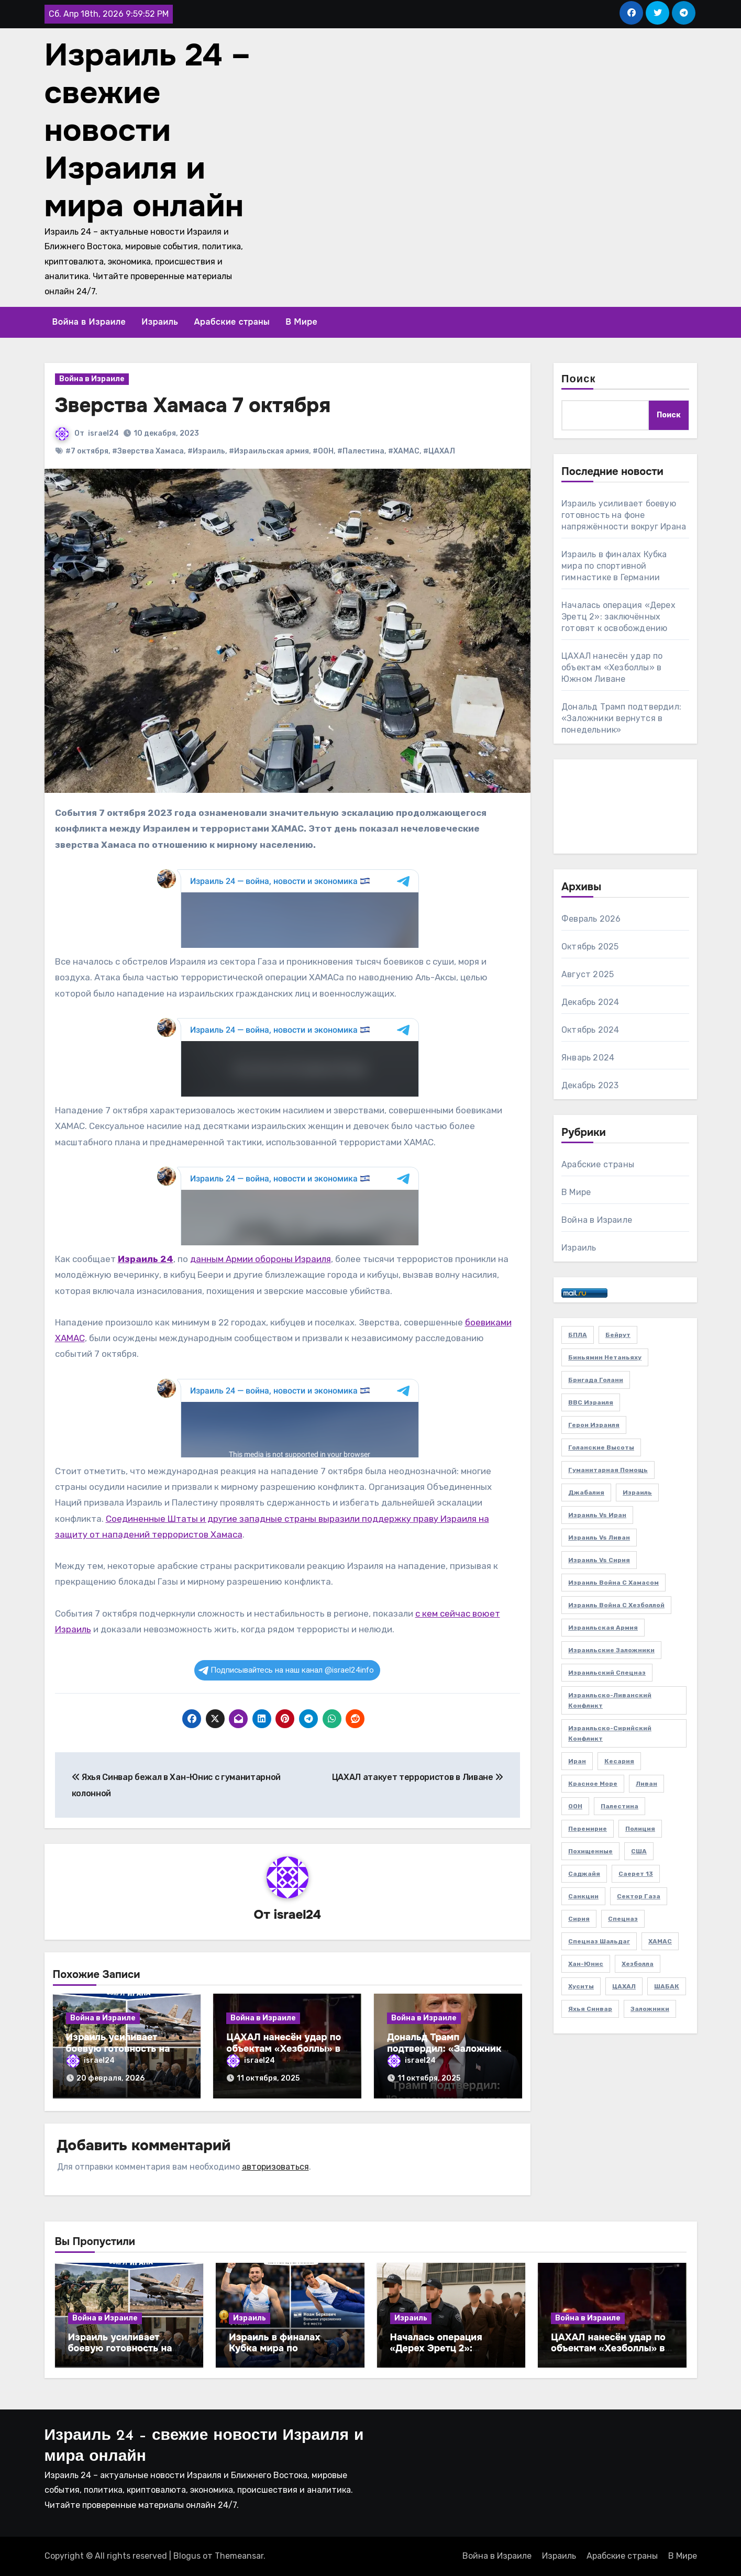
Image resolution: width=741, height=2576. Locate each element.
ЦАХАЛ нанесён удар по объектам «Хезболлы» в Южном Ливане (283, 2048)
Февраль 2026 (591, 919)
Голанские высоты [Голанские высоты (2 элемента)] (601, 1447)
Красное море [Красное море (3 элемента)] (592, 1783)
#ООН (323, 451)
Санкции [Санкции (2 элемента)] (583, 1896)
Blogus (187, 2556)
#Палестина (360, 451)
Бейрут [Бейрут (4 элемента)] (618, 1335)
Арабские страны (232, 321)
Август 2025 (587, 974)
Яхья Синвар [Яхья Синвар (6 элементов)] (590, 2009)
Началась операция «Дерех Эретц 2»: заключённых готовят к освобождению (618, 616)
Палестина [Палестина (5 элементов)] (619, 1806)
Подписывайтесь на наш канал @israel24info (286, 1670)
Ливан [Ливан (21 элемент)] (646, 1783)
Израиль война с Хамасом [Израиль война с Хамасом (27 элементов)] (613, 1582)
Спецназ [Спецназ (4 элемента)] (623, 1918)
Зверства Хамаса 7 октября (193, 405)
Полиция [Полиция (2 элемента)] (640, 1828)
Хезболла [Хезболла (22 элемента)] (638, 1963)
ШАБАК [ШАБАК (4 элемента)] (666, 1986)
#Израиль (206, 451)
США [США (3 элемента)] (639, 1851)
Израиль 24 (145, 1259)
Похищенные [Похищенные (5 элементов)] (590, 1851)
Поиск (578, 379)
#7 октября (86, 451)
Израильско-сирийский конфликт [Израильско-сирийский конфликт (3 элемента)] (609, 1733)
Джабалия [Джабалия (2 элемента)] (586, 1492)
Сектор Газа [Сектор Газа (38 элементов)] (638, 1896)
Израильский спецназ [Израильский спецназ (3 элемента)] (607, 1672)
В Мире (301, 321)
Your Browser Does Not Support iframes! (287, 908)
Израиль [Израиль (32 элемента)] (637, 1492)
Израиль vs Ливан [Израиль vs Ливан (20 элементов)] (599, 1537)
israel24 (103, 433)
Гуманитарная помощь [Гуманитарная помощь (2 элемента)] (608, 1470)
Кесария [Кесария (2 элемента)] (619, 1761)
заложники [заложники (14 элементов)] (650, 2009)
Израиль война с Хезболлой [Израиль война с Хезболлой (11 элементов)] (616, 1605)
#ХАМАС (403, 451)
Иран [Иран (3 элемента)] (577, 1761)
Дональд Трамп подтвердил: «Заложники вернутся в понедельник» (447, 2048)
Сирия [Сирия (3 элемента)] (579, 1918)
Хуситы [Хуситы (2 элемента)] (581, 1986)
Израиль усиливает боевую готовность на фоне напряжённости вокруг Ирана (623, 515)
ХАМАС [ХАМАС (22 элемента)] (660, 1941)
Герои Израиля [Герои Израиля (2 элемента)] (594, 1425)
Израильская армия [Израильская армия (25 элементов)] (603, 1627)
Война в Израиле (89, 321)
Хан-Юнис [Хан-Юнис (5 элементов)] (585, 1963)
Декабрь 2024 (590, 1002)
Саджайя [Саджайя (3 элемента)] (584, 1873)
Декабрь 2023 (589, 1085)
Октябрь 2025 (589, 947)
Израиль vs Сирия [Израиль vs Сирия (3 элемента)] (599, 1560)
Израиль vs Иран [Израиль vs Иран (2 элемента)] (597, 1515)
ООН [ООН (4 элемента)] (575, 1806)
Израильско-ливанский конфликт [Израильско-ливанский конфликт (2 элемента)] (609, 1700)
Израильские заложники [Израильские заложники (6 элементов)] (611, 1650)
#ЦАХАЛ (439, 451)
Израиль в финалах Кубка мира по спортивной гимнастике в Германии (614, 565)
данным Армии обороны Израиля (260, 1259)
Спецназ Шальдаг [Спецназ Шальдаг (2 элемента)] (599, 1941)
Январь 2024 (587, 1058)
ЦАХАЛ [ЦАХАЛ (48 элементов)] (624, 1986)
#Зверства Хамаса (148, 451)
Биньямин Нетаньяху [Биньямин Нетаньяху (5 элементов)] (605, 1357)
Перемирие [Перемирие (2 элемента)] (587, 1828)
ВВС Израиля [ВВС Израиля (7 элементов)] (590, 1402)
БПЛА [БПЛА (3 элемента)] (577, 1335)
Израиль (159, 321)
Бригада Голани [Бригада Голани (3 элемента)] (595, 1380)
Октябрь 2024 (590, 1030)
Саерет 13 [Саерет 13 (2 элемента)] (635, 1873)
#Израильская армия (269, 451)
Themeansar (239, 2556)
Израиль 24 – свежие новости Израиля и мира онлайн (148, 130)
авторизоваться (275, 2167)
